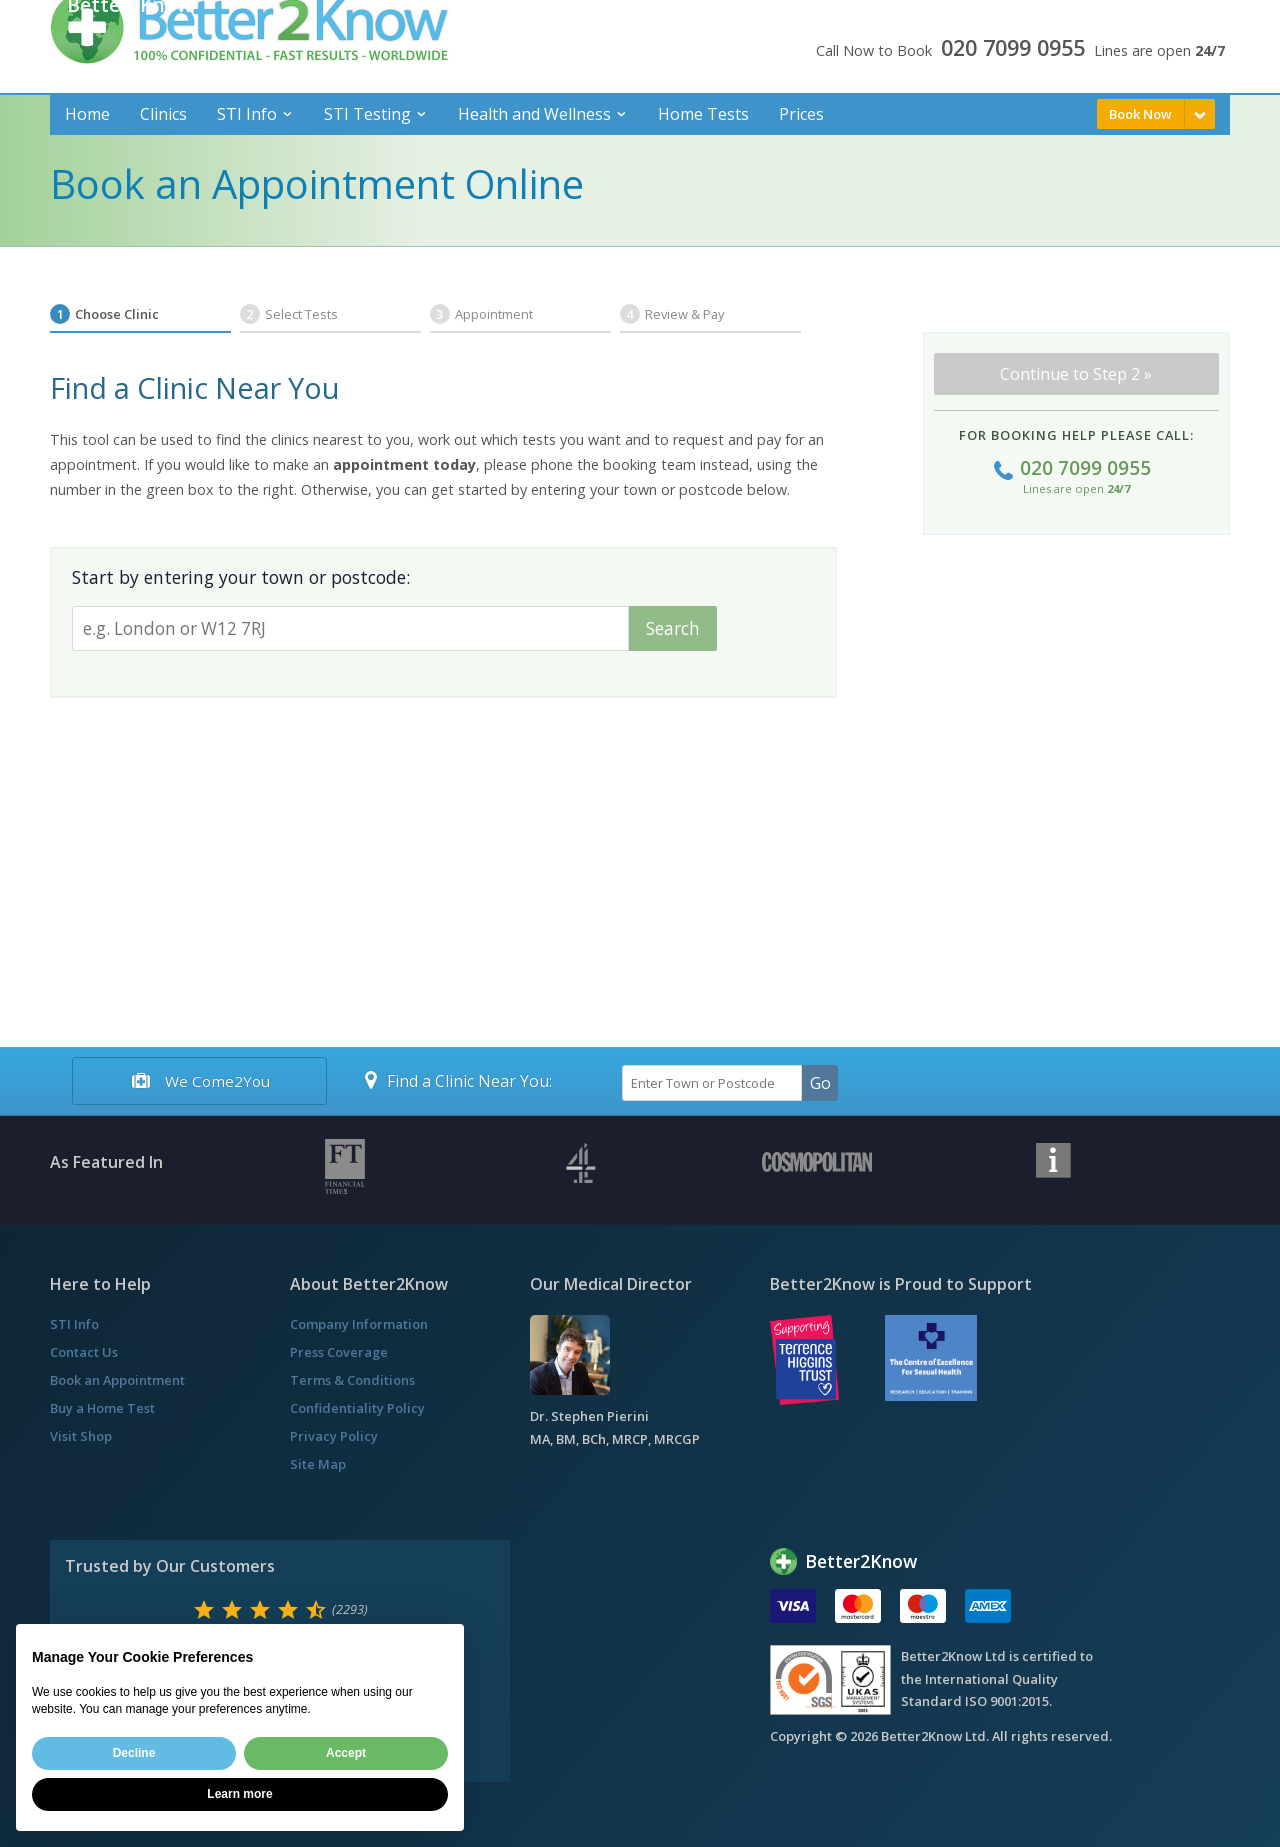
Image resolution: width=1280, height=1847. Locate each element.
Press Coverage (339, 1352)
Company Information (359, 1324)
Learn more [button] (239, 1794)
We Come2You (199, 1081)
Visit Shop (81, 1436)
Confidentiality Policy (357, 1408)
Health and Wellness (534, 114)
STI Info (247, 114)
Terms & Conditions (352, 1380)
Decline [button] (134, 1753)
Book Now (1140, 114)
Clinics (163, 114)
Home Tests (703, 114)
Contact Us (84, 1352)
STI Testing (367, 114)
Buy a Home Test (102, 1408)
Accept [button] (346, 1753)
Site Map (318, 1464)
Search (673, 628)
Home (87, 114)
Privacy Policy (334, 1436)
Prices (801, 114)
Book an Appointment (117, 1380)
